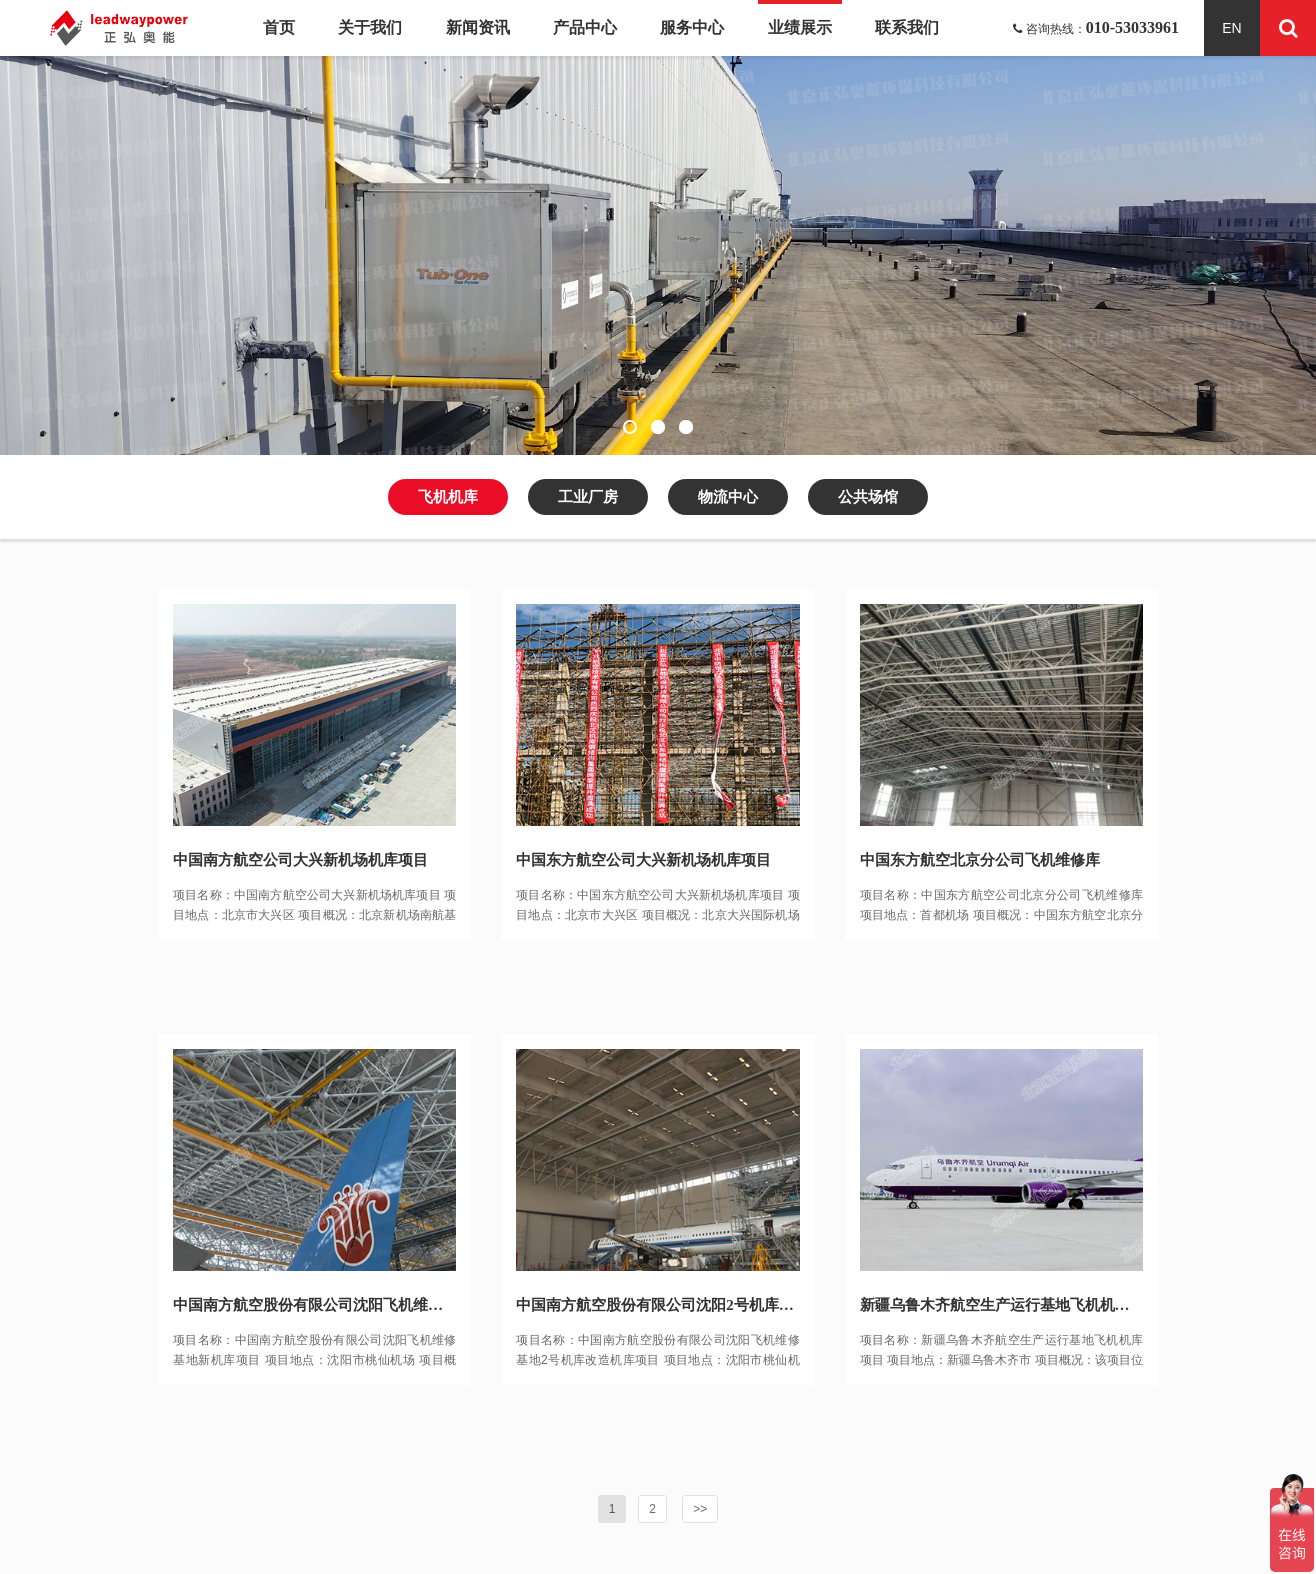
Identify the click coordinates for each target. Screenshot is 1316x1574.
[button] (630, 427)
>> (700, 1509)
